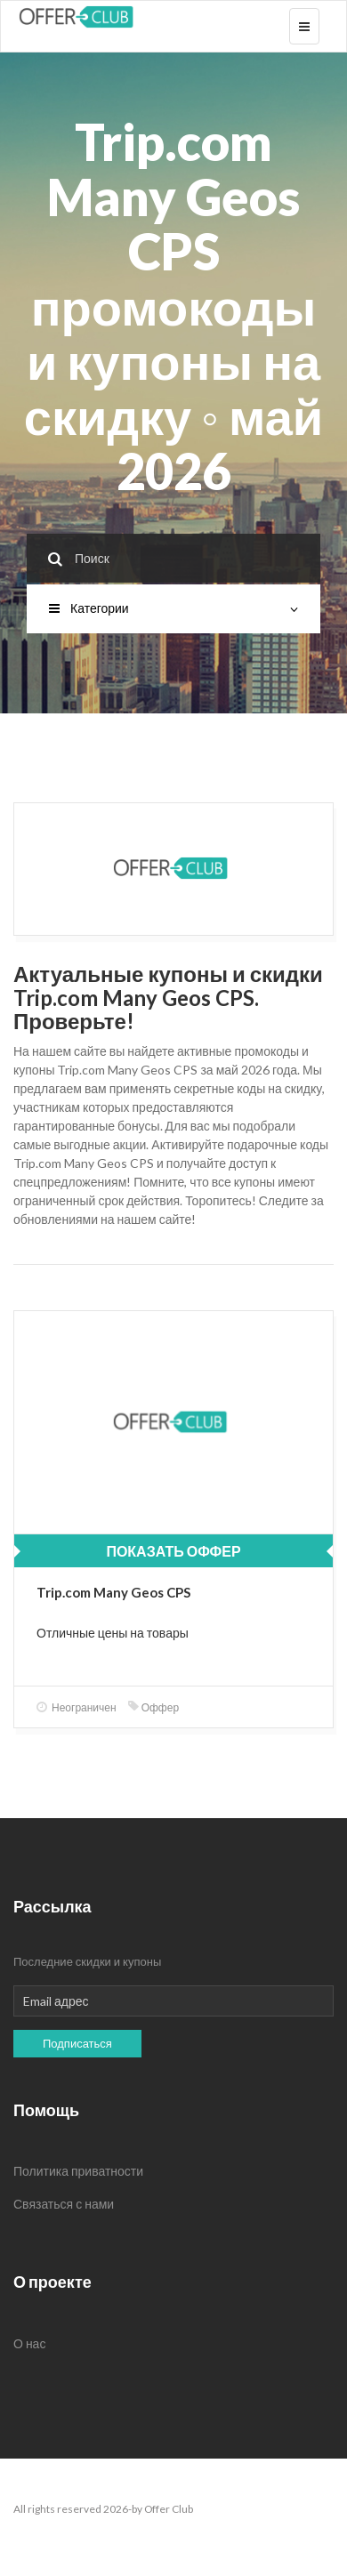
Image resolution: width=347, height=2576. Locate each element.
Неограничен (76, 1707)
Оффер (153, 1707)
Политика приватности (78, 2170)
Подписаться (77, 2043)
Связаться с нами (63, 2203)
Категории (173, 608)
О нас (29, 2343)
